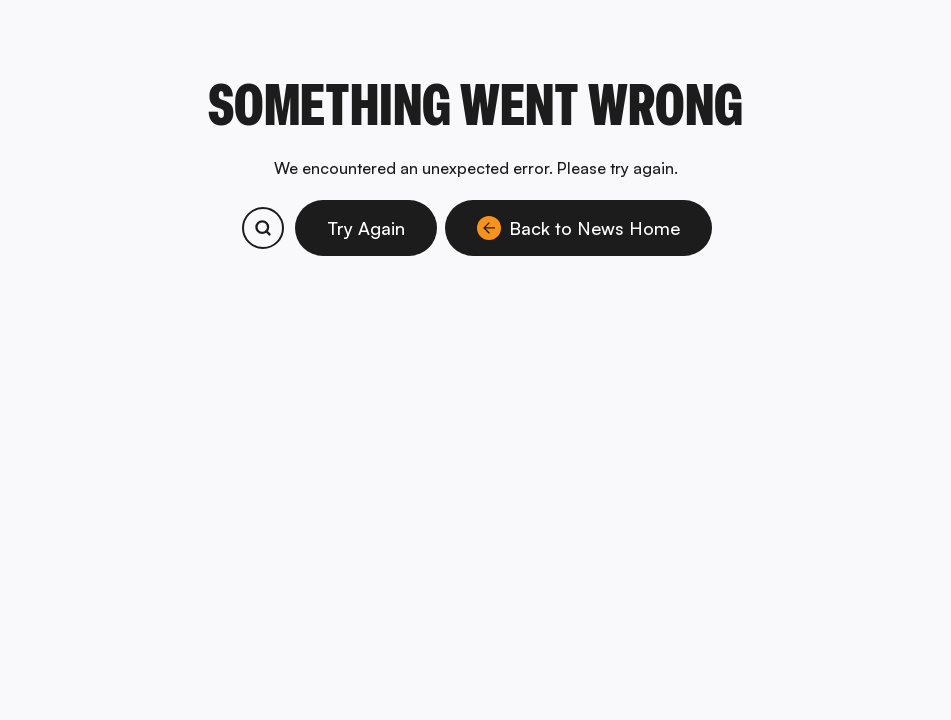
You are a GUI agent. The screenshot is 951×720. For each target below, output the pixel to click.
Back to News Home (578, 228)
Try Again (366, 228)
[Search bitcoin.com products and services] (263, 228)
